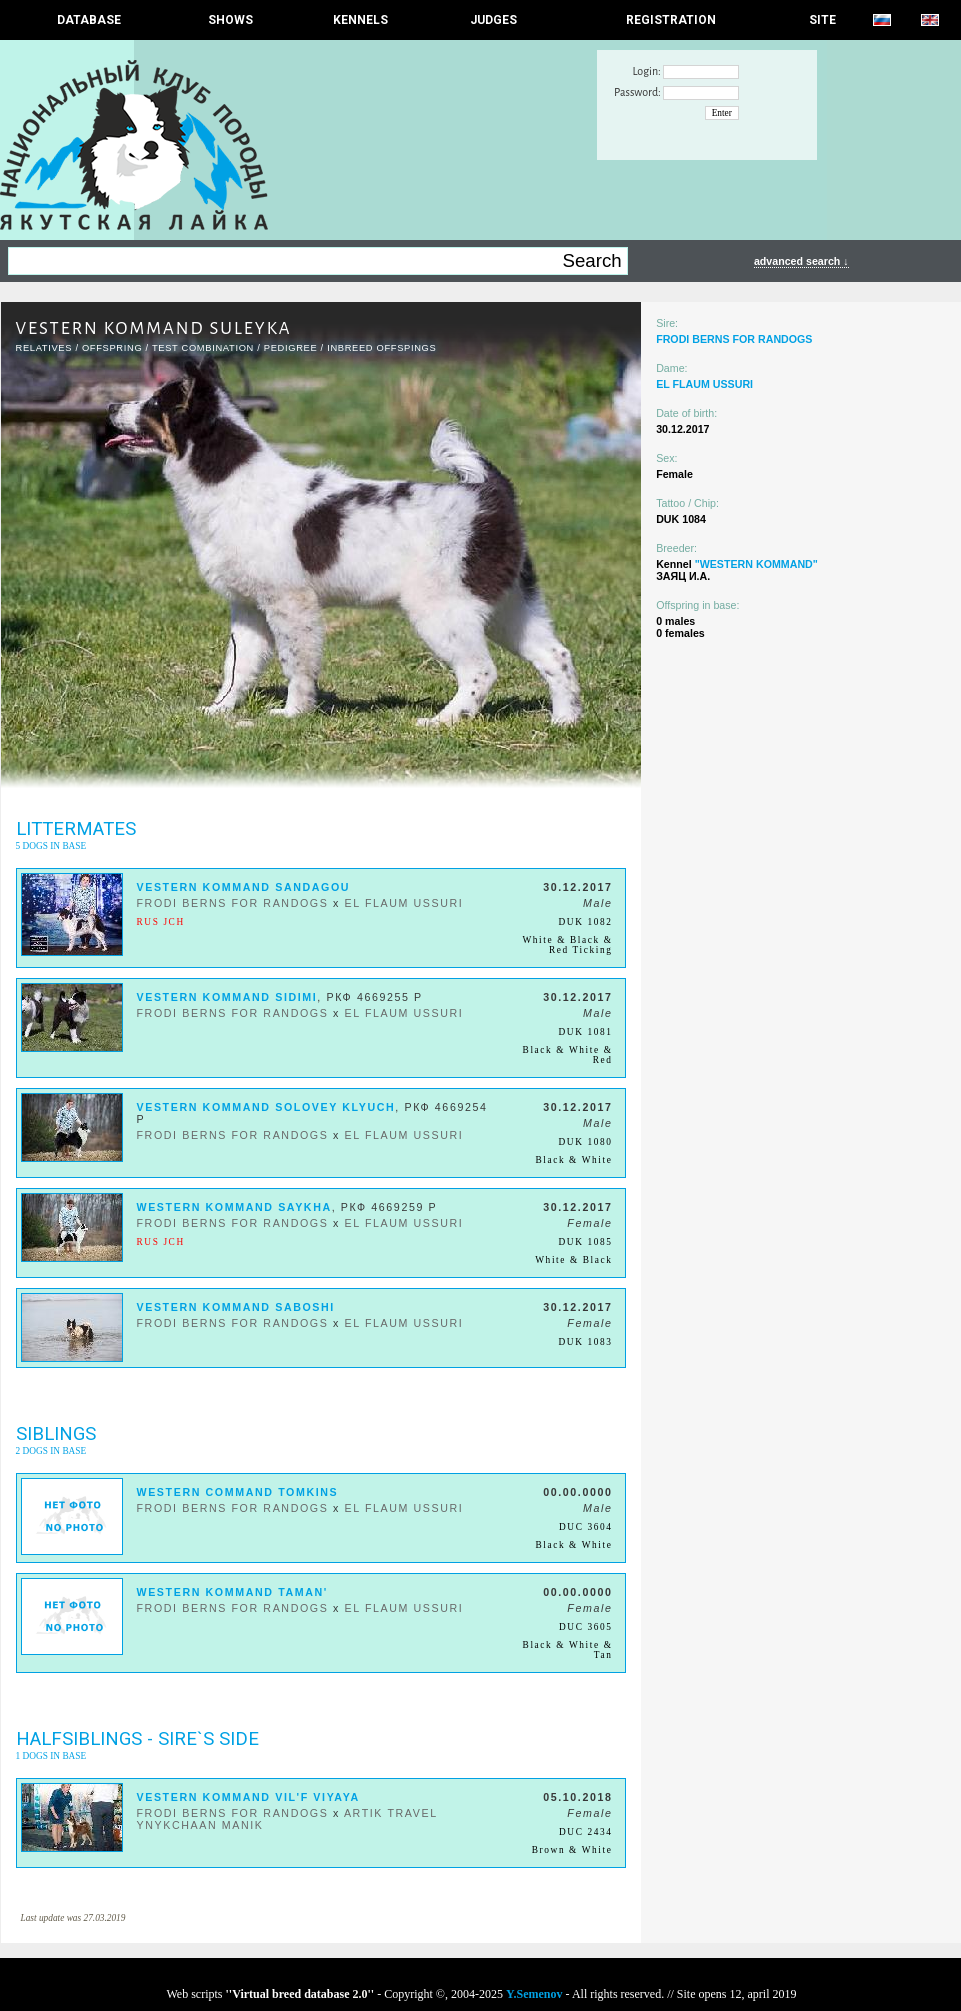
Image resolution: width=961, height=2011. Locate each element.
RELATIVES (44, 348)
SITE (822, 20)
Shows (230, 20)
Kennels (360, 20)
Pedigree (291, 348)
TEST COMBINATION (203, 348)
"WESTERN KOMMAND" (756, 564)
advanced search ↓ (801, 261)
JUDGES (493, 20)
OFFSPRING (112, 348)
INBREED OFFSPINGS (381, 348)
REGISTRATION (671, 20)
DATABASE (89, 20)
